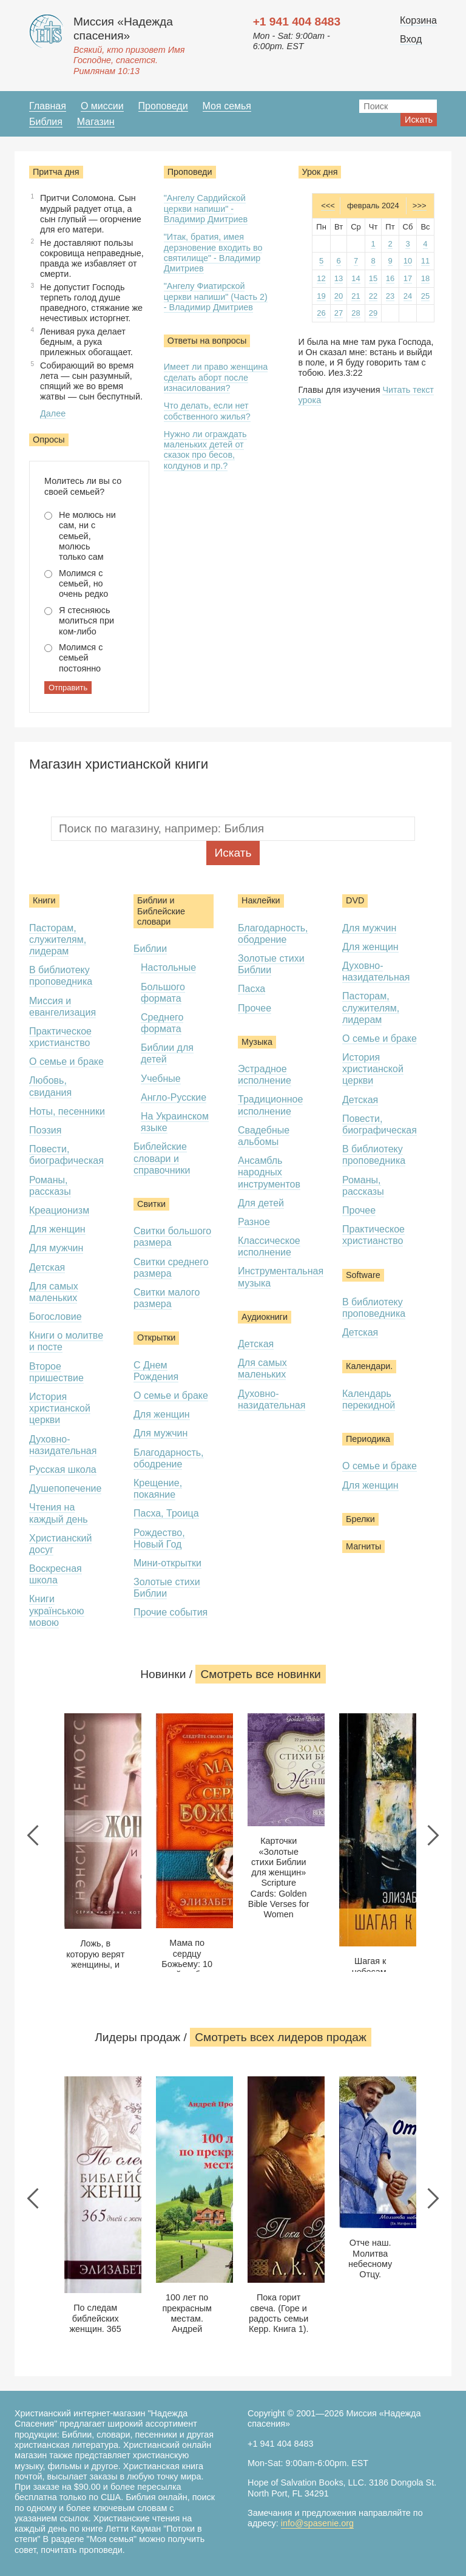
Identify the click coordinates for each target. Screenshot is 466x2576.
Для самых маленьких (53, 1292)
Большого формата (163, 993)
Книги (44, 900)
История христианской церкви (59, 1408)
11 (425, 260)
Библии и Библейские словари (161, 910)
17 (408, 278)
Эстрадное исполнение (264, 1075)
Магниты (363, 1546)
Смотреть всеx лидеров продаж (280, 2037)
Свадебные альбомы (263, 1136)
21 (355, 296)
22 (373, 296)
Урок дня (320, 172)
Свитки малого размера (166, 1298)
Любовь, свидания (50, 1086)
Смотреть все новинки (260, 1674)
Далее (53, 413)
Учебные (161, 1078)
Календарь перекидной (368, 1399)
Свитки (151, 1204)
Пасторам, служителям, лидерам (57, 939)
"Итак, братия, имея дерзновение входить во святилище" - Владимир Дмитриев (213, 252)
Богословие (55, 1316)
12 (321, 278)
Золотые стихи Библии (166, 1588)
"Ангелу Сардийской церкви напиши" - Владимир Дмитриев (206, 208)
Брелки (360, 1519)
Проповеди (163, 106)
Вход (411, 39)
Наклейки (260, 900)
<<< (328, 205)
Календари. (369, 1366)
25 (425, 296)
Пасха (251, 989)
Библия (45, 122)
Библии (150, 948)
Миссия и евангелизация (62, 1007)
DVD (355, 900)
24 (408, 296)
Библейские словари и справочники (161, 1158)
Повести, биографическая (66, 1155)
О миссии (102, 106)
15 (373, 278)
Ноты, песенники (67, 1111)
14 (355, 278)
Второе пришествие (56, 1372)
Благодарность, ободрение (168, 1458)
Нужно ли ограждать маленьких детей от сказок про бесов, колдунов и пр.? (205, 450)
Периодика (368, 1439)
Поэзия (45, 1130)
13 (338, 278)
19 (321, 296)
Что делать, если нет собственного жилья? (207, 411)
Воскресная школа (55, 1574)
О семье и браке (66, 1061)
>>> (420, 205)
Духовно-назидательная (62, 1445)
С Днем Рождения (155, 1371)
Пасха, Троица (166, 1513)
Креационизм (59, 1210)
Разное (254, 1222)
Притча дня (56, 172)
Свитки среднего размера (171, 1268)
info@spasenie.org (317, 2523)
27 (338, 313)
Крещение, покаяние (157, 1489)
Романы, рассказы (50, 1186)
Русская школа (62, 1469)
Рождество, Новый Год (159, 1538)
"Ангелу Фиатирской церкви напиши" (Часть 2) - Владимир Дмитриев (216, 296)
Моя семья (227, 106)
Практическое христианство (60, 1037)
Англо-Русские (173, 1097)
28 (355, 313)
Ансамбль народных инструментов (269, 1172)
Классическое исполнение (269, 1246)
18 (425, 278)
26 (321, 313)
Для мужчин (56, 1248)
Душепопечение (65, 1488)
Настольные (168, 967)
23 (390, 296)
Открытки (156, 1337)
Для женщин (57, 1229)
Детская (47, 1267)
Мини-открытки (167, 1563)
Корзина (418, 20)
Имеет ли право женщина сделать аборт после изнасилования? (216, 377)
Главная (47, 106)
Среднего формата (162, 1023)
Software (363, 1275)
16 (390, 278)
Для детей (261, 1203)
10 (408, 260)
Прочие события (170, 1612)
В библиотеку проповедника (60, 976)
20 (338, 296)
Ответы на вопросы (207, 340)
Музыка (256, 1042)
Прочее (254, 1008)
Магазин (96, 122)
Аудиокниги (264, 1317)
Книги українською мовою (56, 1610)
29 (373, 313)
